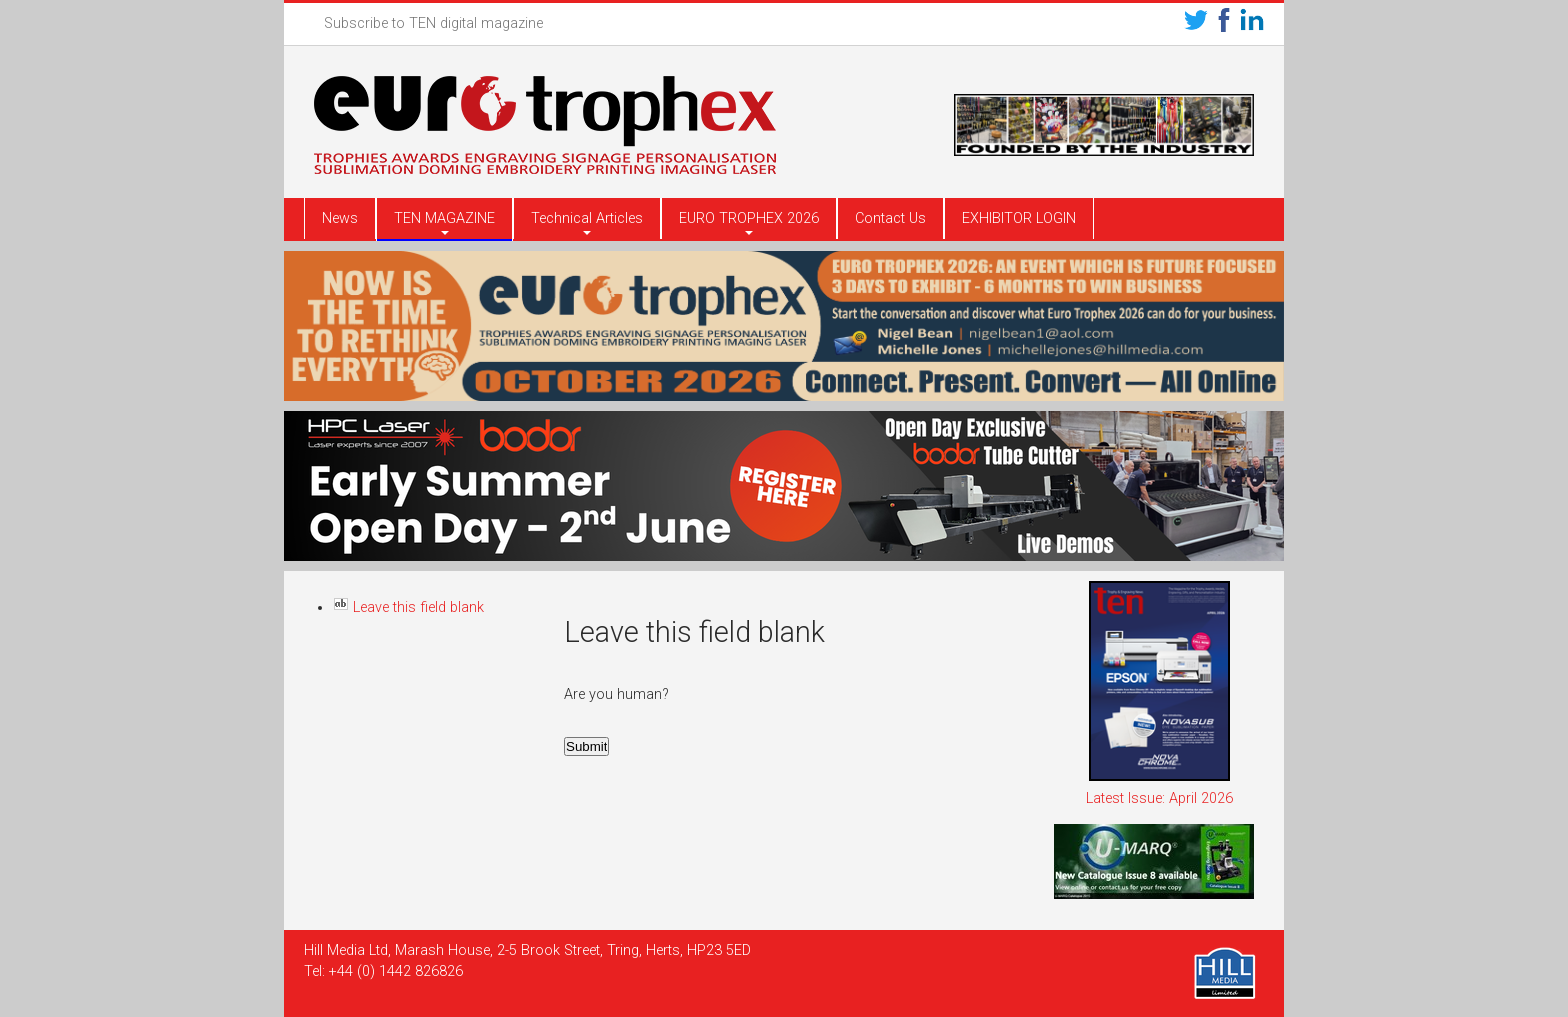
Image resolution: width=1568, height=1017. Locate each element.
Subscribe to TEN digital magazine (433, 23)
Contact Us (890, 218)
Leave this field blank (408, 607)
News (340, 218)
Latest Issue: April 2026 (1159, 798)
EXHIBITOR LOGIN (1019, 218)
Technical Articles (587, 218)
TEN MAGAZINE (444, 218)
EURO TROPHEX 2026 (749, 218)
